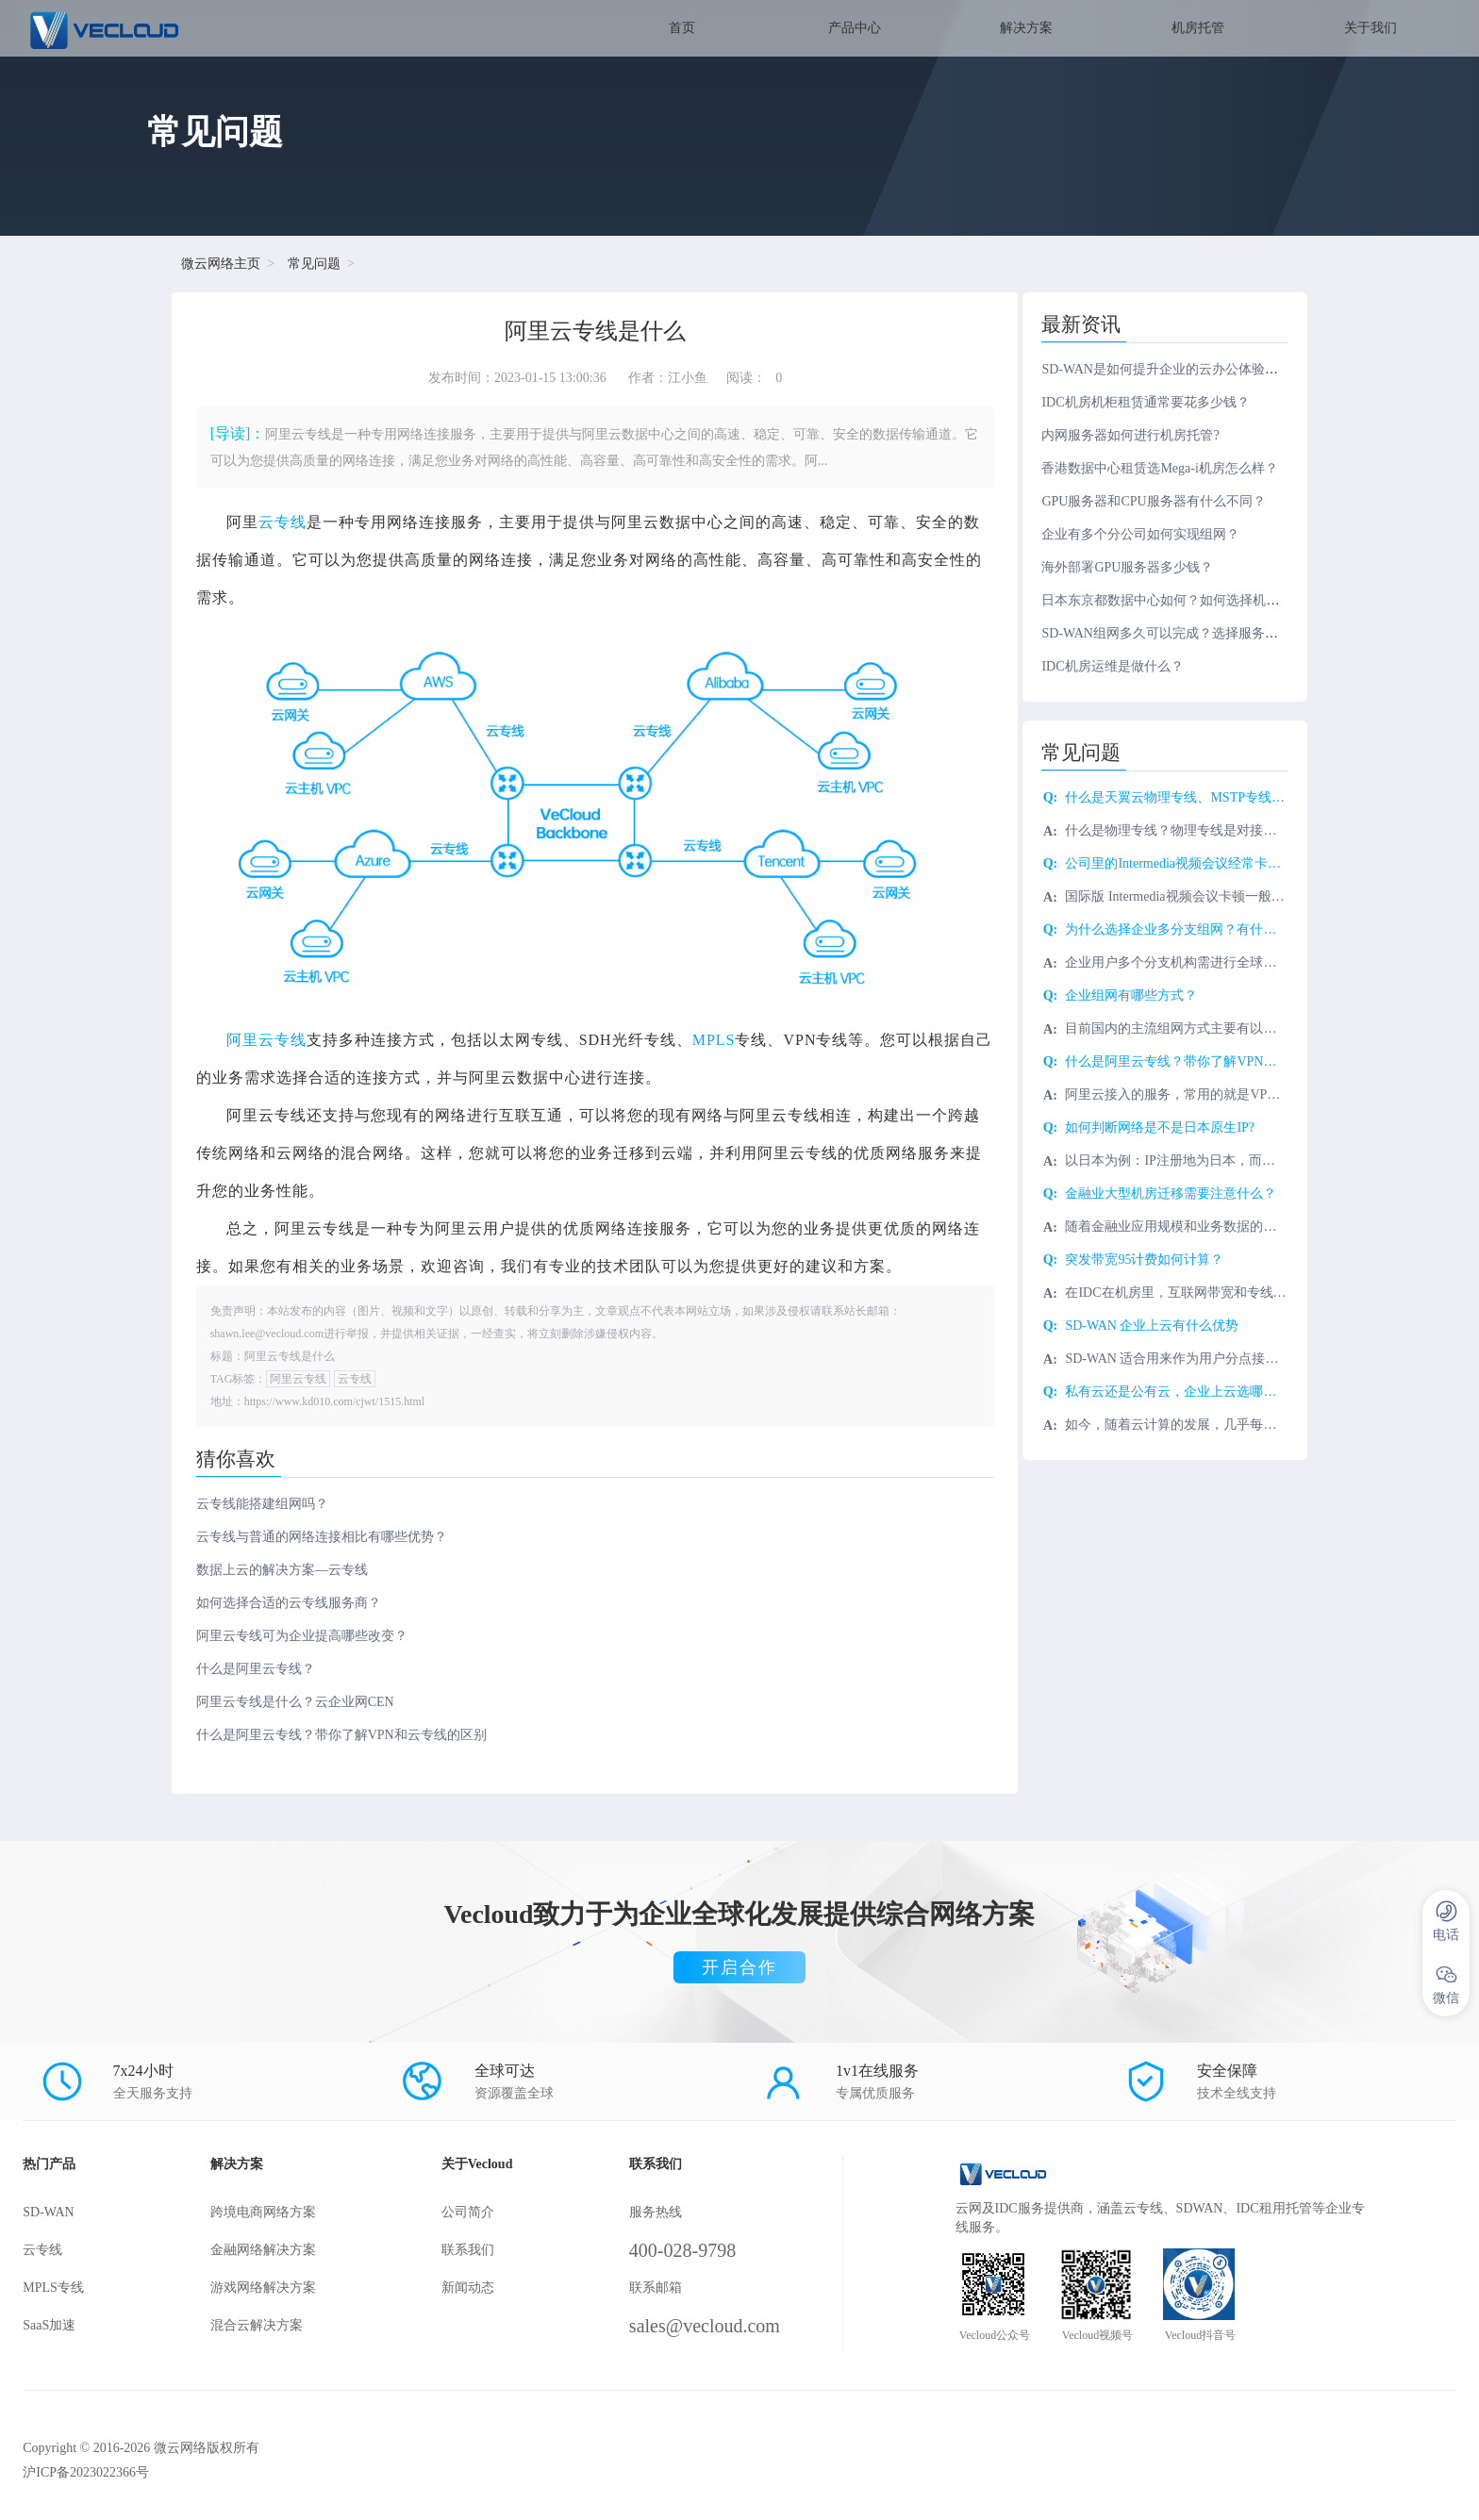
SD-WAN (48, 2210)
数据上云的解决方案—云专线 (283, 1568)
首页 (682, 28)
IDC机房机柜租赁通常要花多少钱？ (1156, 402)
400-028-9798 (693, 2248)
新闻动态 (474, 2286)
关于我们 (1370, 28)
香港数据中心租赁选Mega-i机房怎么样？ (1170, 468)
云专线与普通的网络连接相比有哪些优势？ (322, 1535)
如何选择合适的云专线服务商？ (289, 1601)
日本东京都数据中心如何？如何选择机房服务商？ (1198, 600)
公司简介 (474, 2210)
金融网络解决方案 (268, 2248)
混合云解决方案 (261, 2323)
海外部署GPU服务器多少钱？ (1138, 567)
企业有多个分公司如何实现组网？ (1152, 534)
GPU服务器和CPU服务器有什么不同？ (1164, 501)
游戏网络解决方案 (268, 2286)
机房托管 (1198, 28)
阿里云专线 (267, 1038)
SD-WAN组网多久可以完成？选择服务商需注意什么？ (1210, 633)
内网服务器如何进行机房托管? (1141, 435)
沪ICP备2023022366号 (86, 2469)
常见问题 (316, 264)
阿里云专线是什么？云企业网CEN (296, 1700)
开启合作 (739, 1965)
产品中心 (854, 28)
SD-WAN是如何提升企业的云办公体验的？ (1177, 369)
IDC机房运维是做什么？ (1123, 666)
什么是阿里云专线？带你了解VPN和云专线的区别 (342, 1733)
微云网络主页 (222, 264)
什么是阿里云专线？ (256, 1667)
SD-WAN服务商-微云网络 (166, 28)
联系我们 (474, 2248)
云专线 (283, 522)
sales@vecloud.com (715, 2323)
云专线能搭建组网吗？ (263, 1502)
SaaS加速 (49, 2323)
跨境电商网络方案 (268, 2210)
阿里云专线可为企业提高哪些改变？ (302, 1634)
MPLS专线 (53, 2286)
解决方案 (1026, 28)
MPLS (715, 1038)
